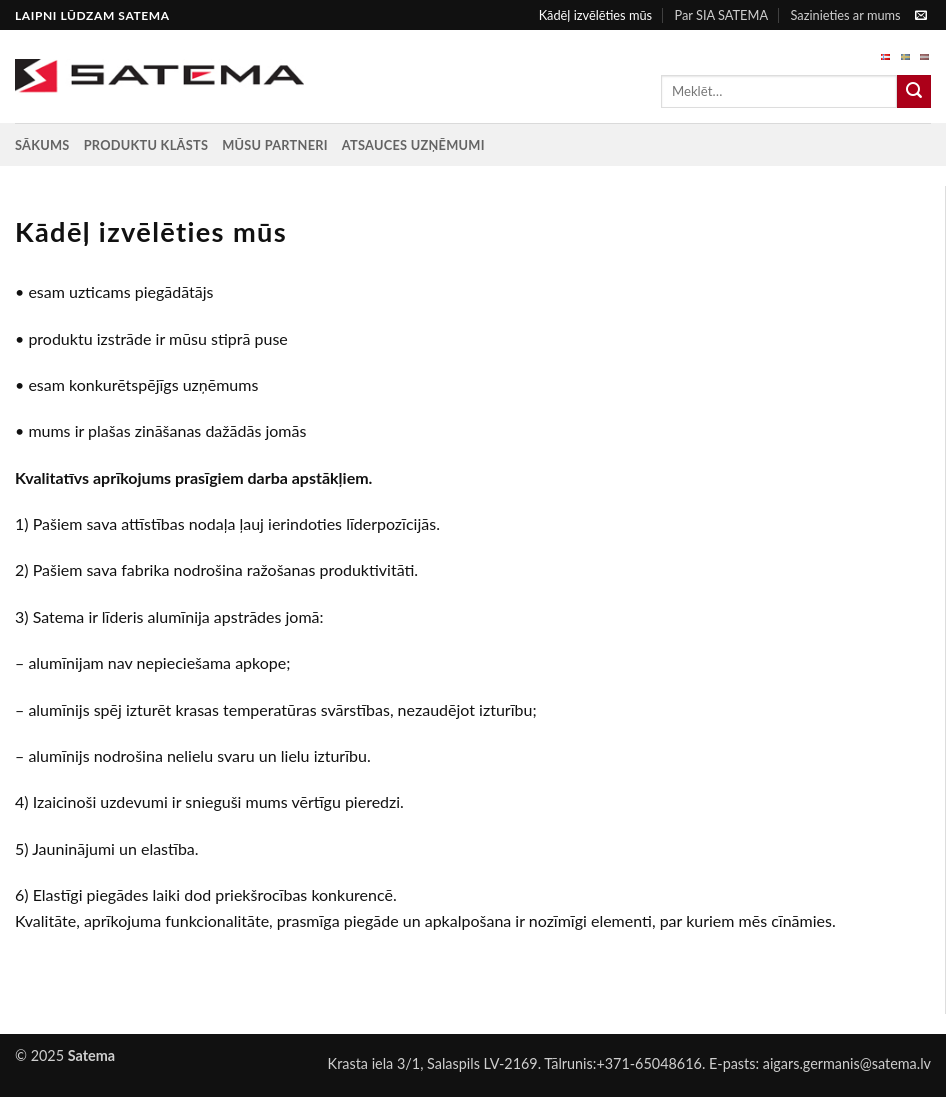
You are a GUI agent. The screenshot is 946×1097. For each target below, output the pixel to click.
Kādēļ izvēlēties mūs (595, 15)
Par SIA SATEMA (721, 15)
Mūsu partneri (275, 145)
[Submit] (914, 92)
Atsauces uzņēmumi (413, 145)
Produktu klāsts (146, 145)
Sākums (42, 145)
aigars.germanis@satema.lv (847, 1063)
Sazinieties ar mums (845, 15)
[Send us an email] (921, 16)
